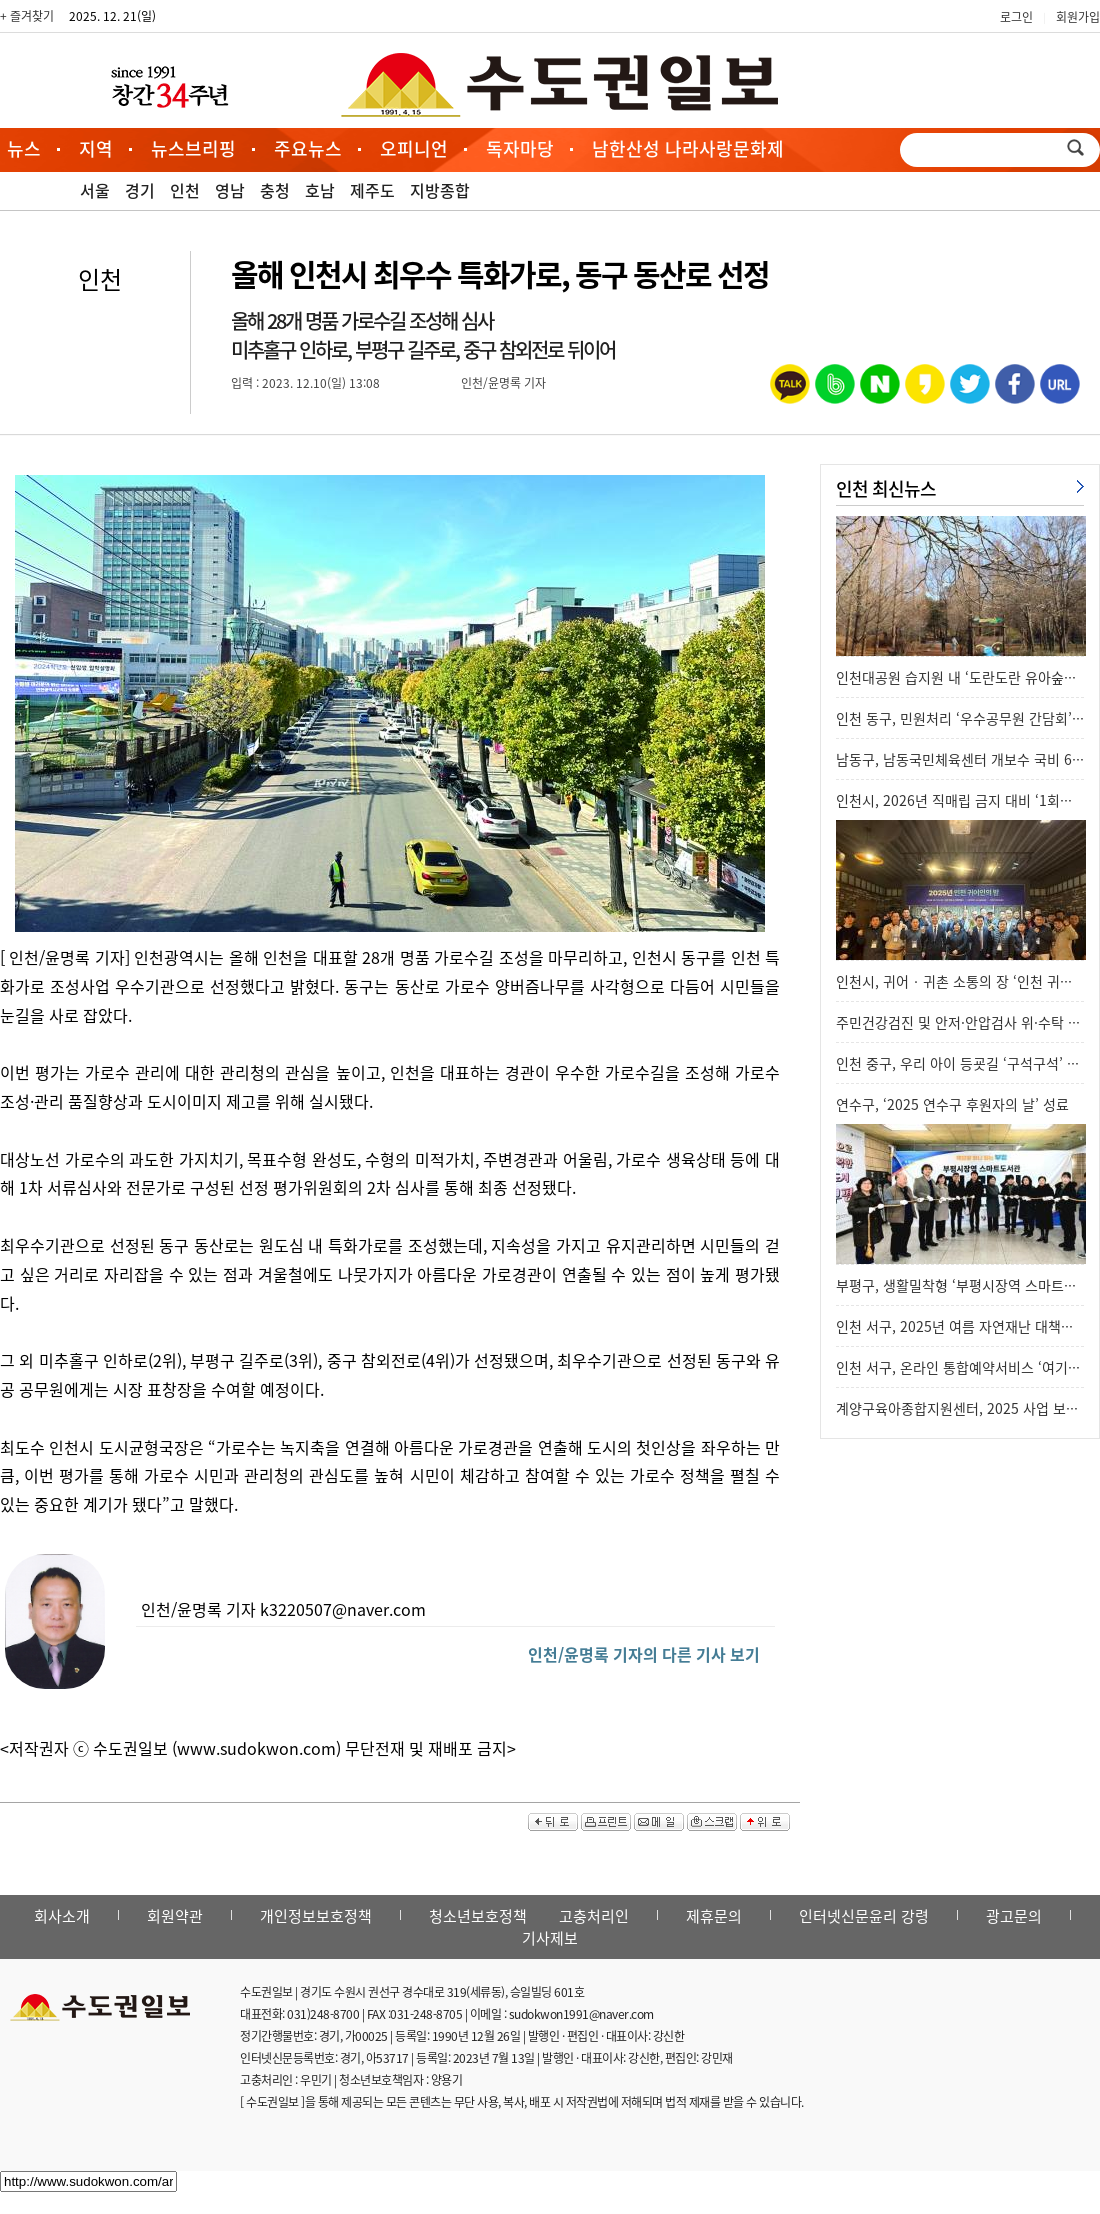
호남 (320, 190)
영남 (230, 190)
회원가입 (1078, 17)
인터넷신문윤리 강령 (864, 1916)
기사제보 (550, 1938)
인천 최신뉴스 (886, 488)
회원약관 (175, 1916)
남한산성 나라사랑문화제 (688, 148)
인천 (185, 190)
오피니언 (414, 148)
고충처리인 (594, 1916)
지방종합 (440, 190)
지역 (96, 148)
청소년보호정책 (478, 1916)
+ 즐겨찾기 (27, 16)
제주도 (372, 190)
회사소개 (62, 1916)
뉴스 (24, 148)
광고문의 (1014, 1916)
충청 (275, 190)
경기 (140, 190)
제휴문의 (714, 1916)
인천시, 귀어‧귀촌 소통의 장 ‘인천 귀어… (961, 981)
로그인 (1016, 17)
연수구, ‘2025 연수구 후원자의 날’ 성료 (952, 1104)
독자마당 (520, 148)
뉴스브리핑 (193, 148)
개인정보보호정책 (316, 1916)
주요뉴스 (308, 148)
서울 (95, 190)
